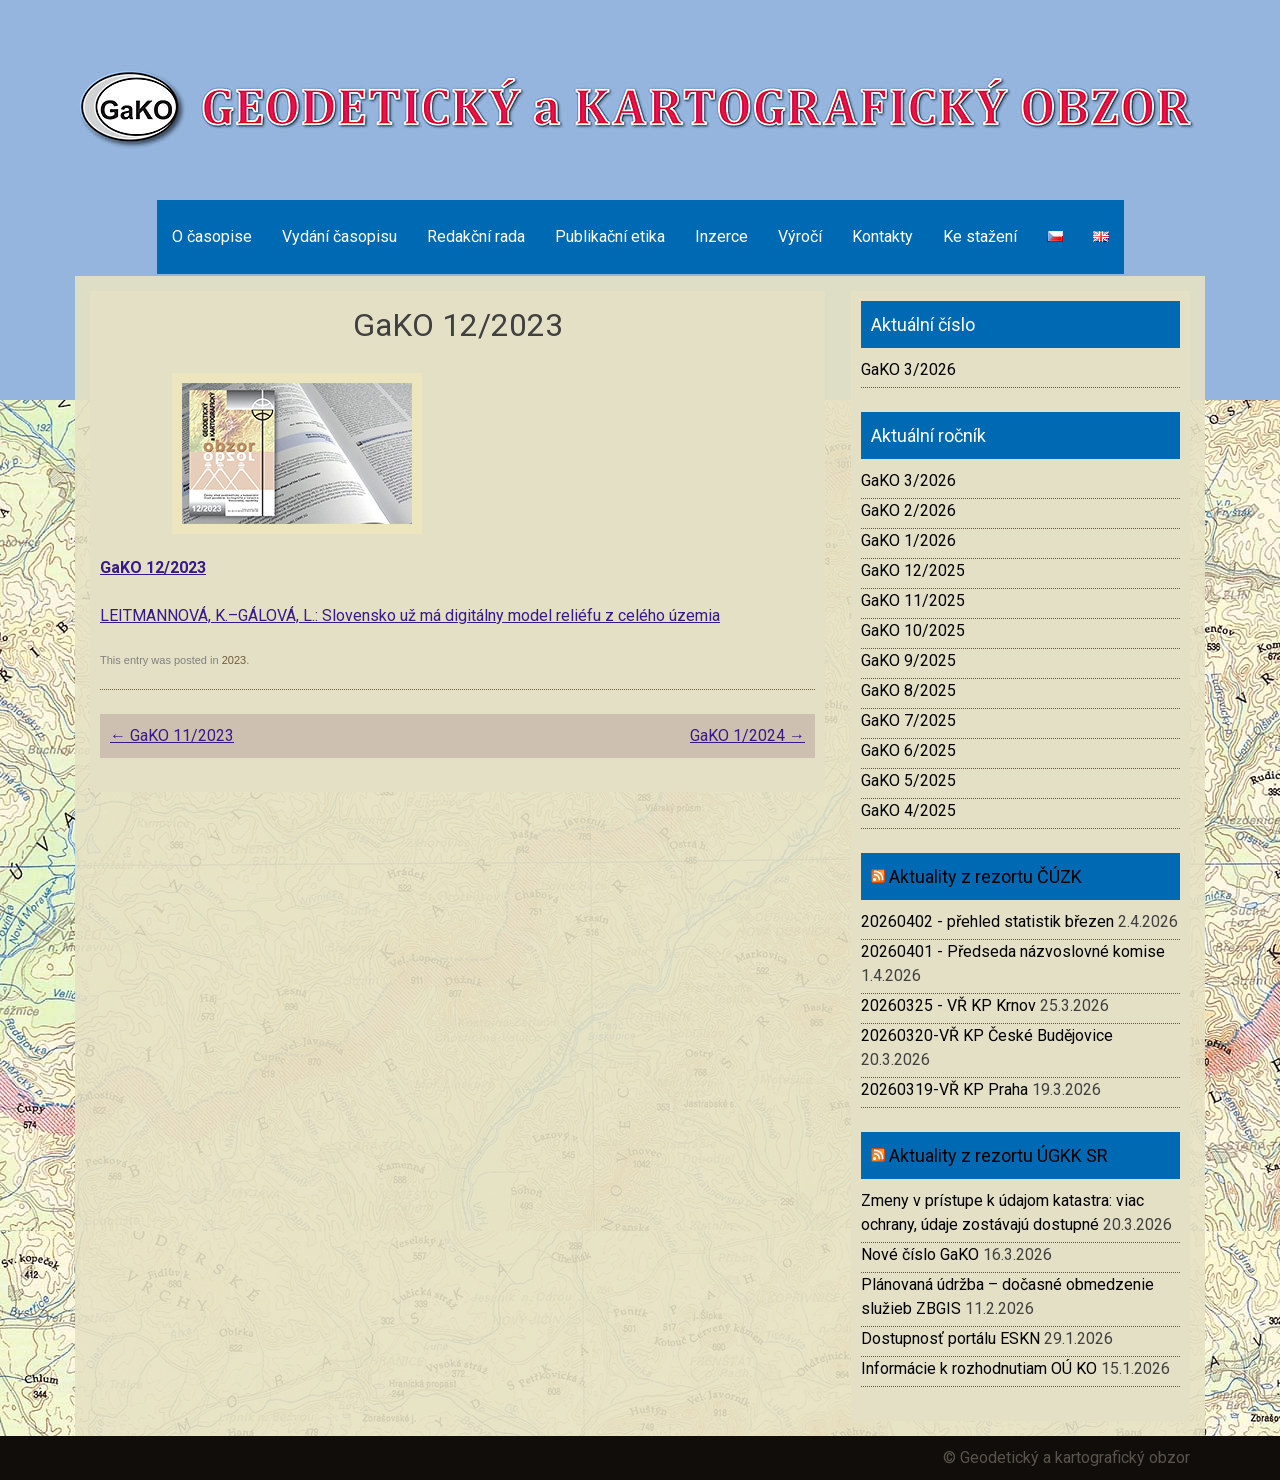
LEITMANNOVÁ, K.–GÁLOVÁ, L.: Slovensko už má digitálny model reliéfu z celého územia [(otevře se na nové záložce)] (410, 615)
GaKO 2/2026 (908, 510)
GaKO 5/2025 (908, 780)
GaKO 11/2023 (172, 735)
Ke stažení (980, 236)
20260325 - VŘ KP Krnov (948, 1005)
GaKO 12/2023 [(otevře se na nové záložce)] (153, 567)
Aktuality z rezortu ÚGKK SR (998, 1155)
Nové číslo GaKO (920, 1254)
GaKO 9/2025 (908, 660)
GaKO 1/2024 (747, 735)
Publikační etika (610, 236)
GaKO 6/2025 (908, 750)
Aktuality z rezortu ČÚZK (985, 876)
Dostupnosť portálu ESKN (950, 1338)
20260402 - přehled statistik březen (987, 921)
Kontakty (882, 236)
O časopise (212, 236)
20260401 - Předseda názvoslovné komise (1013, 951)
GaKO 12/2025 (913, 570)
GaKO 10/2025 (913, 630)
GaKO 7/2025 (908, 720)
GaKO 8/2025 (908, 690)
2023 (234, 660)
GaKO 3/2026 (908, 369)
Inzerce (721, 236)
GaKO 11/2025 (913, 600)
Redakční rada (476, 236)
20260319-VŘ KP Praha (944, 1089)
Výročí (800, 236)
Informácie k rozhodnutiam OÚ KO (979, 1368)
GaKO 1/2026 (908, 540)
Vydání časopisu (339, 236)
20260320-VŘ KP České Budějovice (987, 1035)
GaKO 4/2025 (908, 810)
